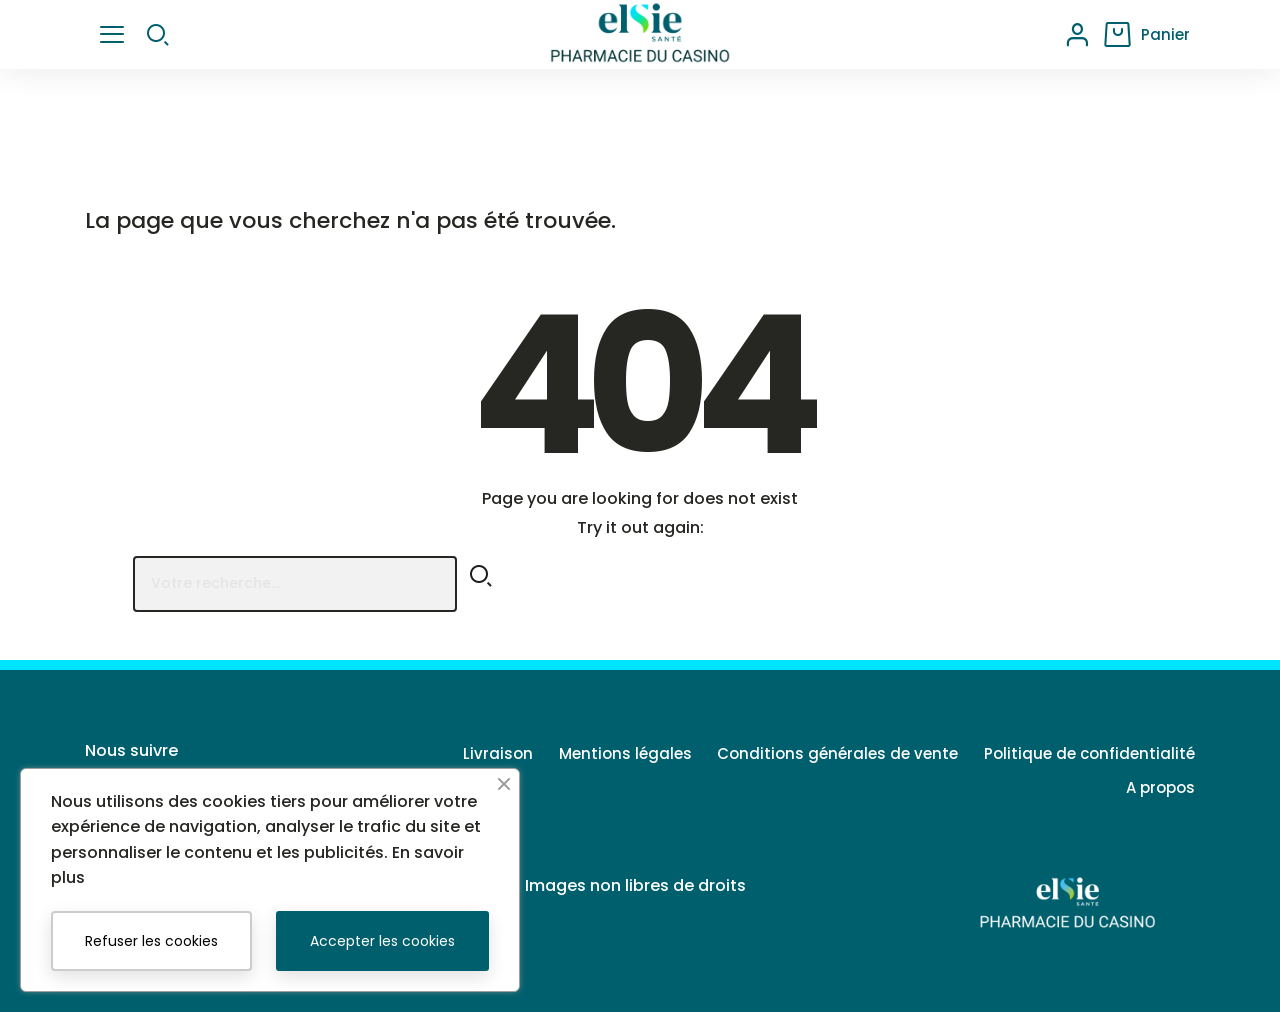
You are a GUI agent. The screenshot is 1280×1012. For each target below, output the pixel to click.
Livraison (473, 753)
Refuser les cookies (151, 941)
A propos (1160, 787)
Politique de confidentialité (1089, 753)
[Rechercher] (295, 584)
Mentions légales (608, 753)
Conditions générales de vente (829, 753)
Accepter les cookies (382, 941)
